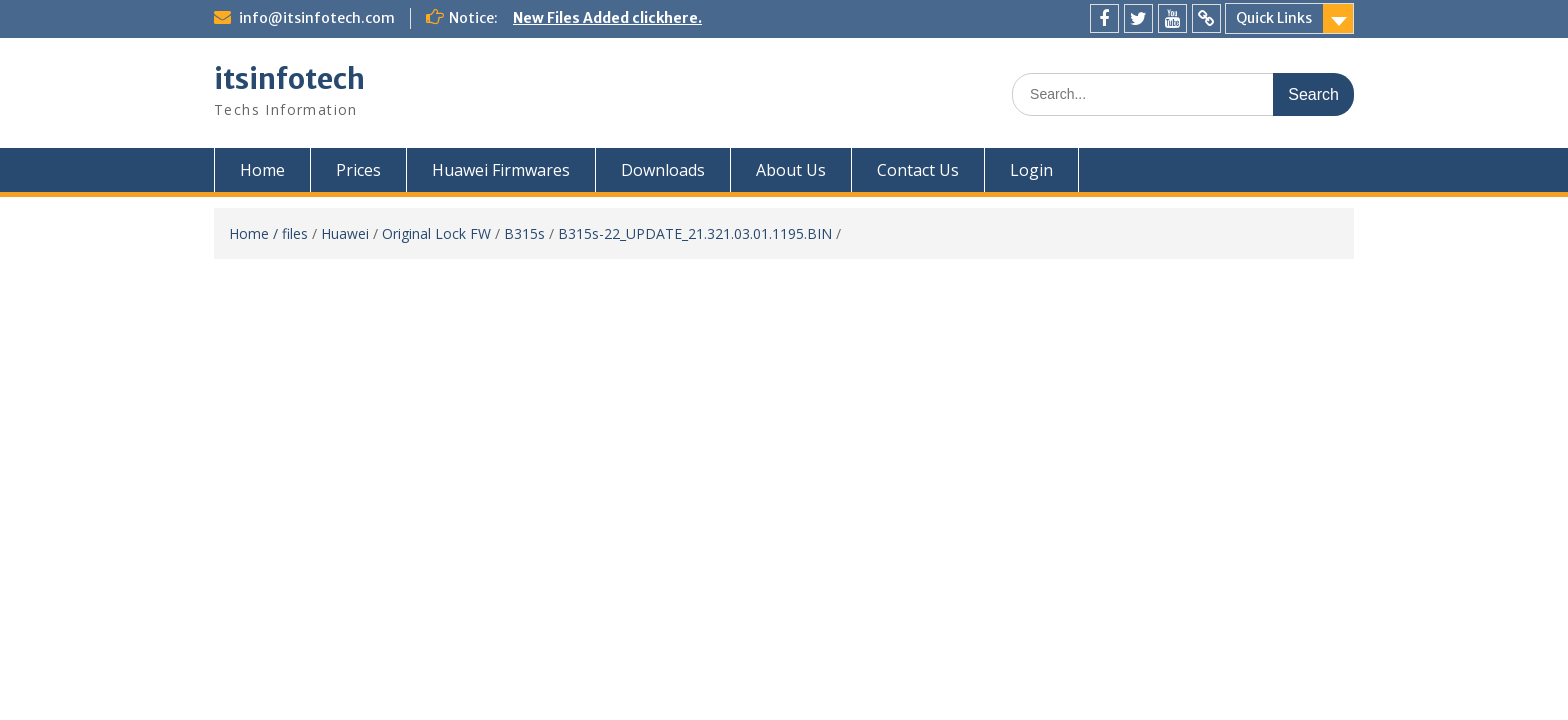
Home (262, 170)
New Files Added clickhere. (607, 18)
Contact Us (918, 170)
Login (1031, 170)
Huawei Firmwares (501, 170)
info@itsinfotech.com (317, 18)
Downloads (663, 170)
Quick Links (1274, 18)
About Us (791, 170)
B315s (524, 233)
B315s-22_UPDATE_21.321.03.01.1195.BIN (695, 233)
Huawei (345, 233)
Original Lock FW (436, 233)
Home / (255, 233)
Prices (358, 170)
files (295, 233)
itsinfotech (289, 79)
